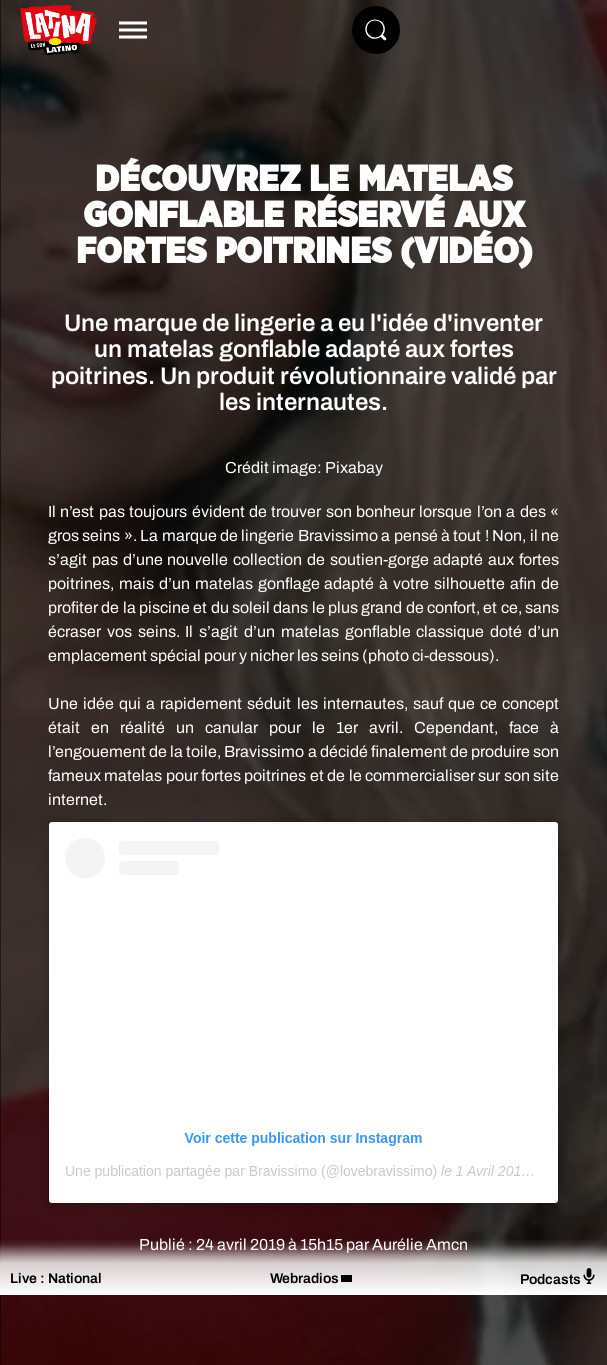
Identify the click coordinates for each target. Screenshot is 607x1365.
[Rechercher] (376, 30)
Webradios (304, 1278)
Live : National (56, 1278)
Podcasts (558, 1277)
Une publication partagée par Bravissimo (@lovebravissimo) (251, 1171)
